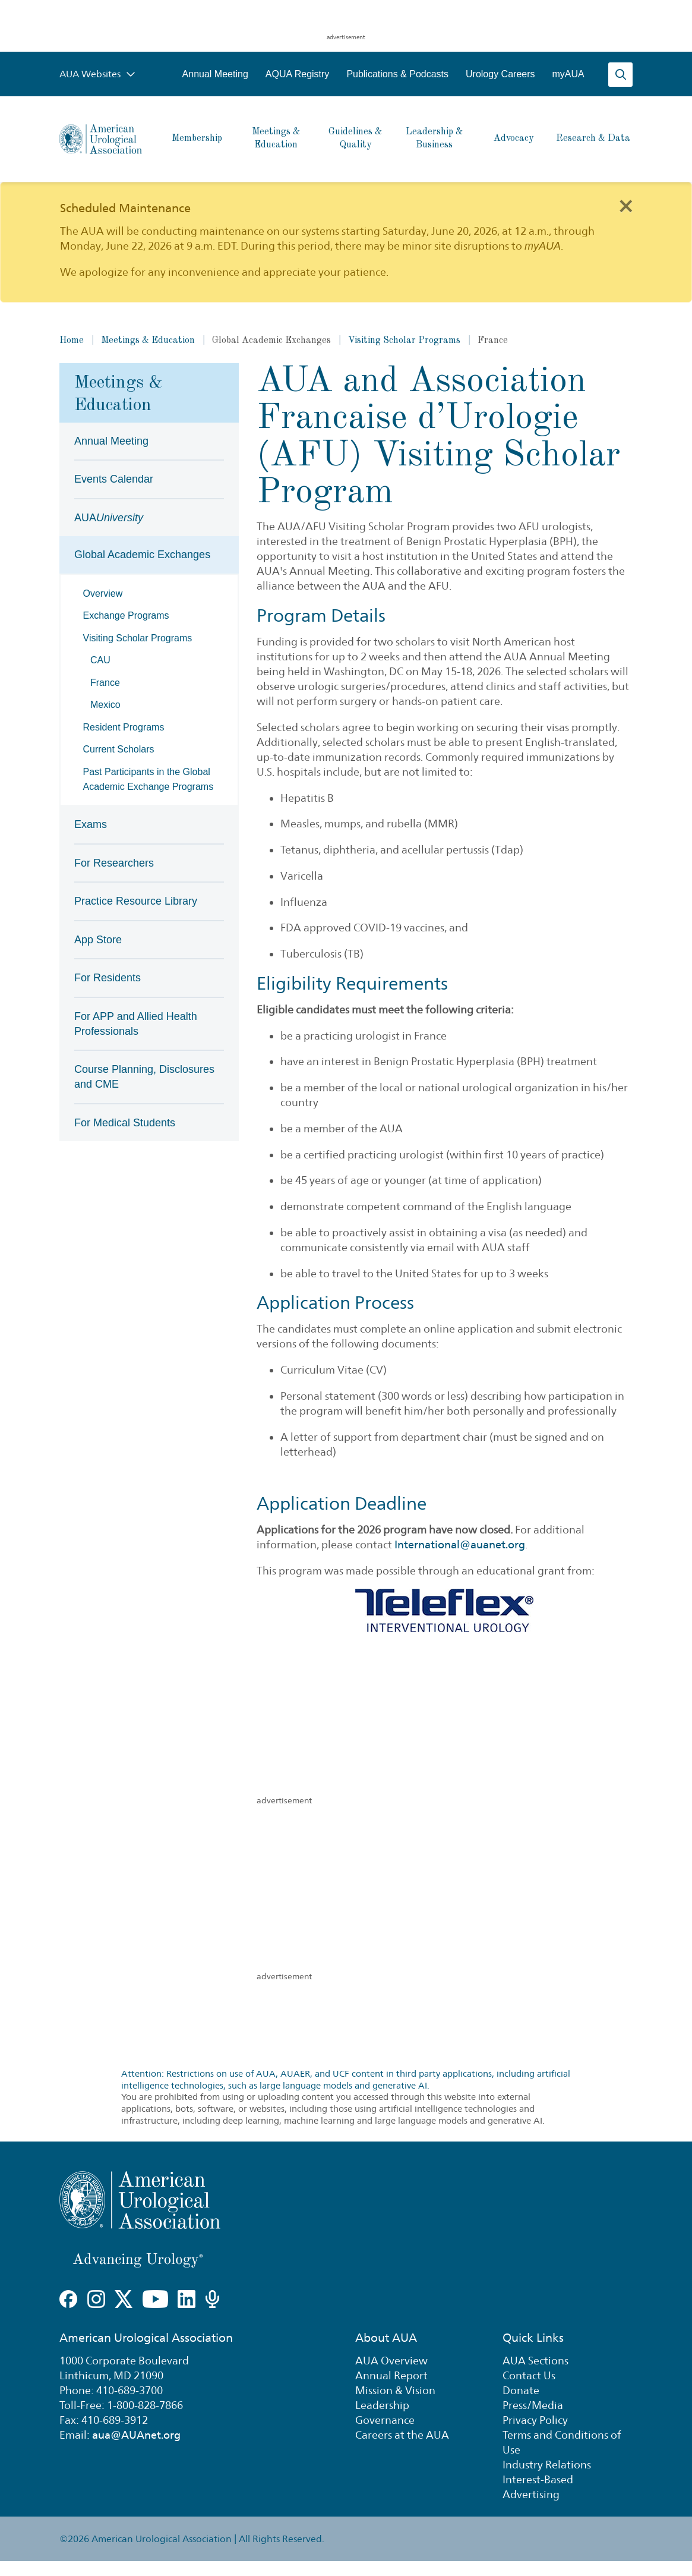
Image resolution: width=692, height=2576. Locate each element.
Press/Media (533, 2405)
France (105, 683)
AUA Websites (97, 74)
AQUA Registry (298, 74)
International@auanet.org (459, 1544)
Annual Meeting (215, 74)
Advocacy (513, 138)
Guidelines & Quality (355, 138)
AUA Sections (535, 2360)
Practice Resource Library (135, 901)
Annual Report (391, 2375)
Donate (521, 2390)
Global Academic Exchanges (142, 554)
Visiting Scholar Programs (404, 340)
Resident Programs (124, 727)
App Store (98, 940)
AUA (108, 518)
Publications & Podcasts (397, 74)
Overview (103, 593)
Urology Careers (500, 74)
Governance (385, 2420)
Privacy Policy (535, 2420)
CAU (100, 660)
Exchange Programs (126, 615)
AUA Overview (391, 2360)
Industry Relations (547, 2464)
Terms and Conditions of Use (562, 2442)
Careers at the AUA (402, 2435)
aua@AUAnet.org (136, 2435)
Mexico (105, 705)
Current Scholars (118, 749)
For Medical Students (124, 1123)
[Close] (625, 205)
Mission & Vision (395, 2390)
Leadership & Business (434, 138)
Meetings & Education (276, 138)
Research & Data (593, 138)
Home (71, 340)
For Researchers (114, 863)
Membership (197, 138)
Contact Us (529, 2375)
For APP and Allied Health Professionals (135, 1023)
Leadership (382, 2405)
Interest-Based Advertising (538, 2487)
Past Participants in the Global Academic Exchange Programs (148, 779)
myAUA (568, 74)
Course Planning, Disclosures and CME (144, 1076)
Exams (90, 824)
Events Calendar (113, 479)
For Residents (107, 978)
